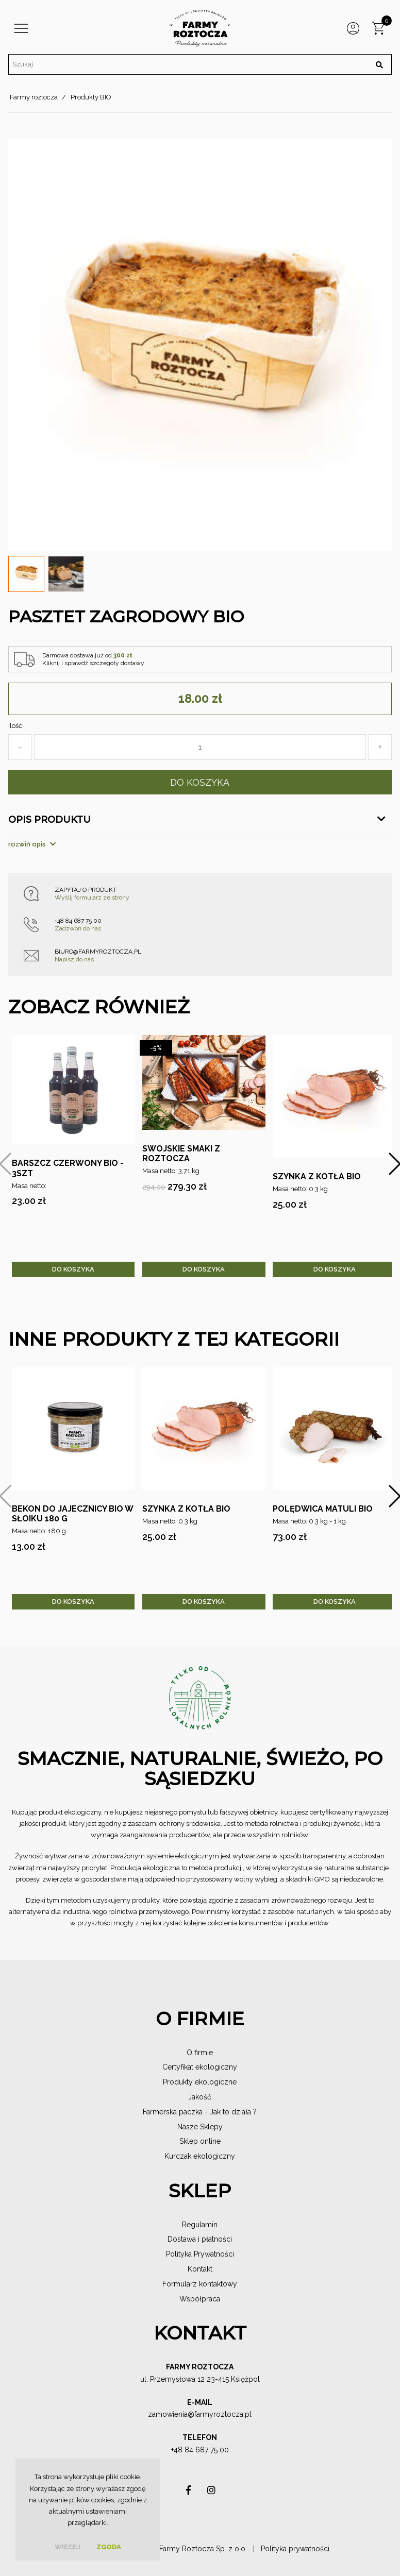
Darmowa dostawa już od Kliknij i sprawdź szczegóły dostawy (93, 659)
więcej (67, 2547)
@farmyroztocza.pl (220, 2414)
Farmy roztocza (34, 97)
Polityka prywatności (295, 2549)
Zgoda (108, 2547)
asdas (188, 2493)
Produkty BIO (91, 97)
